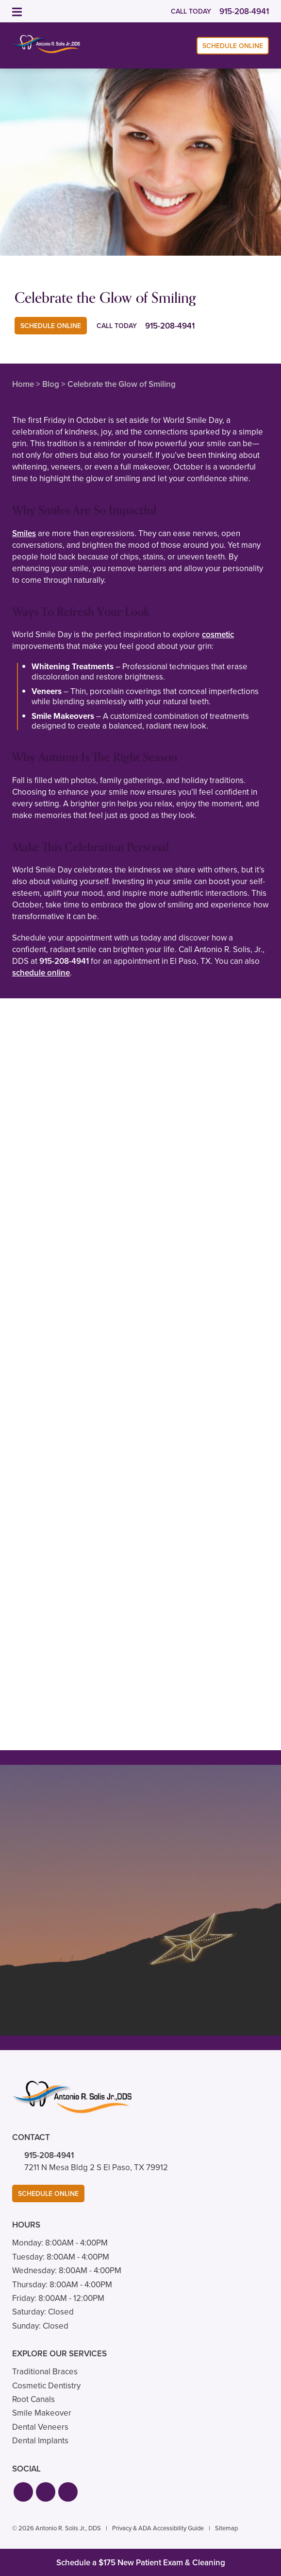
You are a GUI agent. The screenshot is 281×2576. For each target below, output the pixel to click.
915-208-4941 (64, 961)
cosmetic (218, 634)
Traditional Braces (45, 2372)
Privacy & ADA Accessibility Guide (158, 2528)
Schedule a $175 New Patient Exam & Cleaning (140, 2563)
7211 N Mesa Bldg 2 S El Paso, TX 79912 (96, 2167)
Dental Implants (40, 2441)
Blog (50, 384)
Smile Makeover (41, 2413)
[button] (23, 2492)
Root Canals (33, 2399)
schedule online (41, 973)
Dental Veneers (40, 2427)
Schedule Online (232, 46)
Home (23, 384)
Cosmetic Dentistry (46, 2386)
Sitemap (226, 2528)
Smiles (24, 533)
